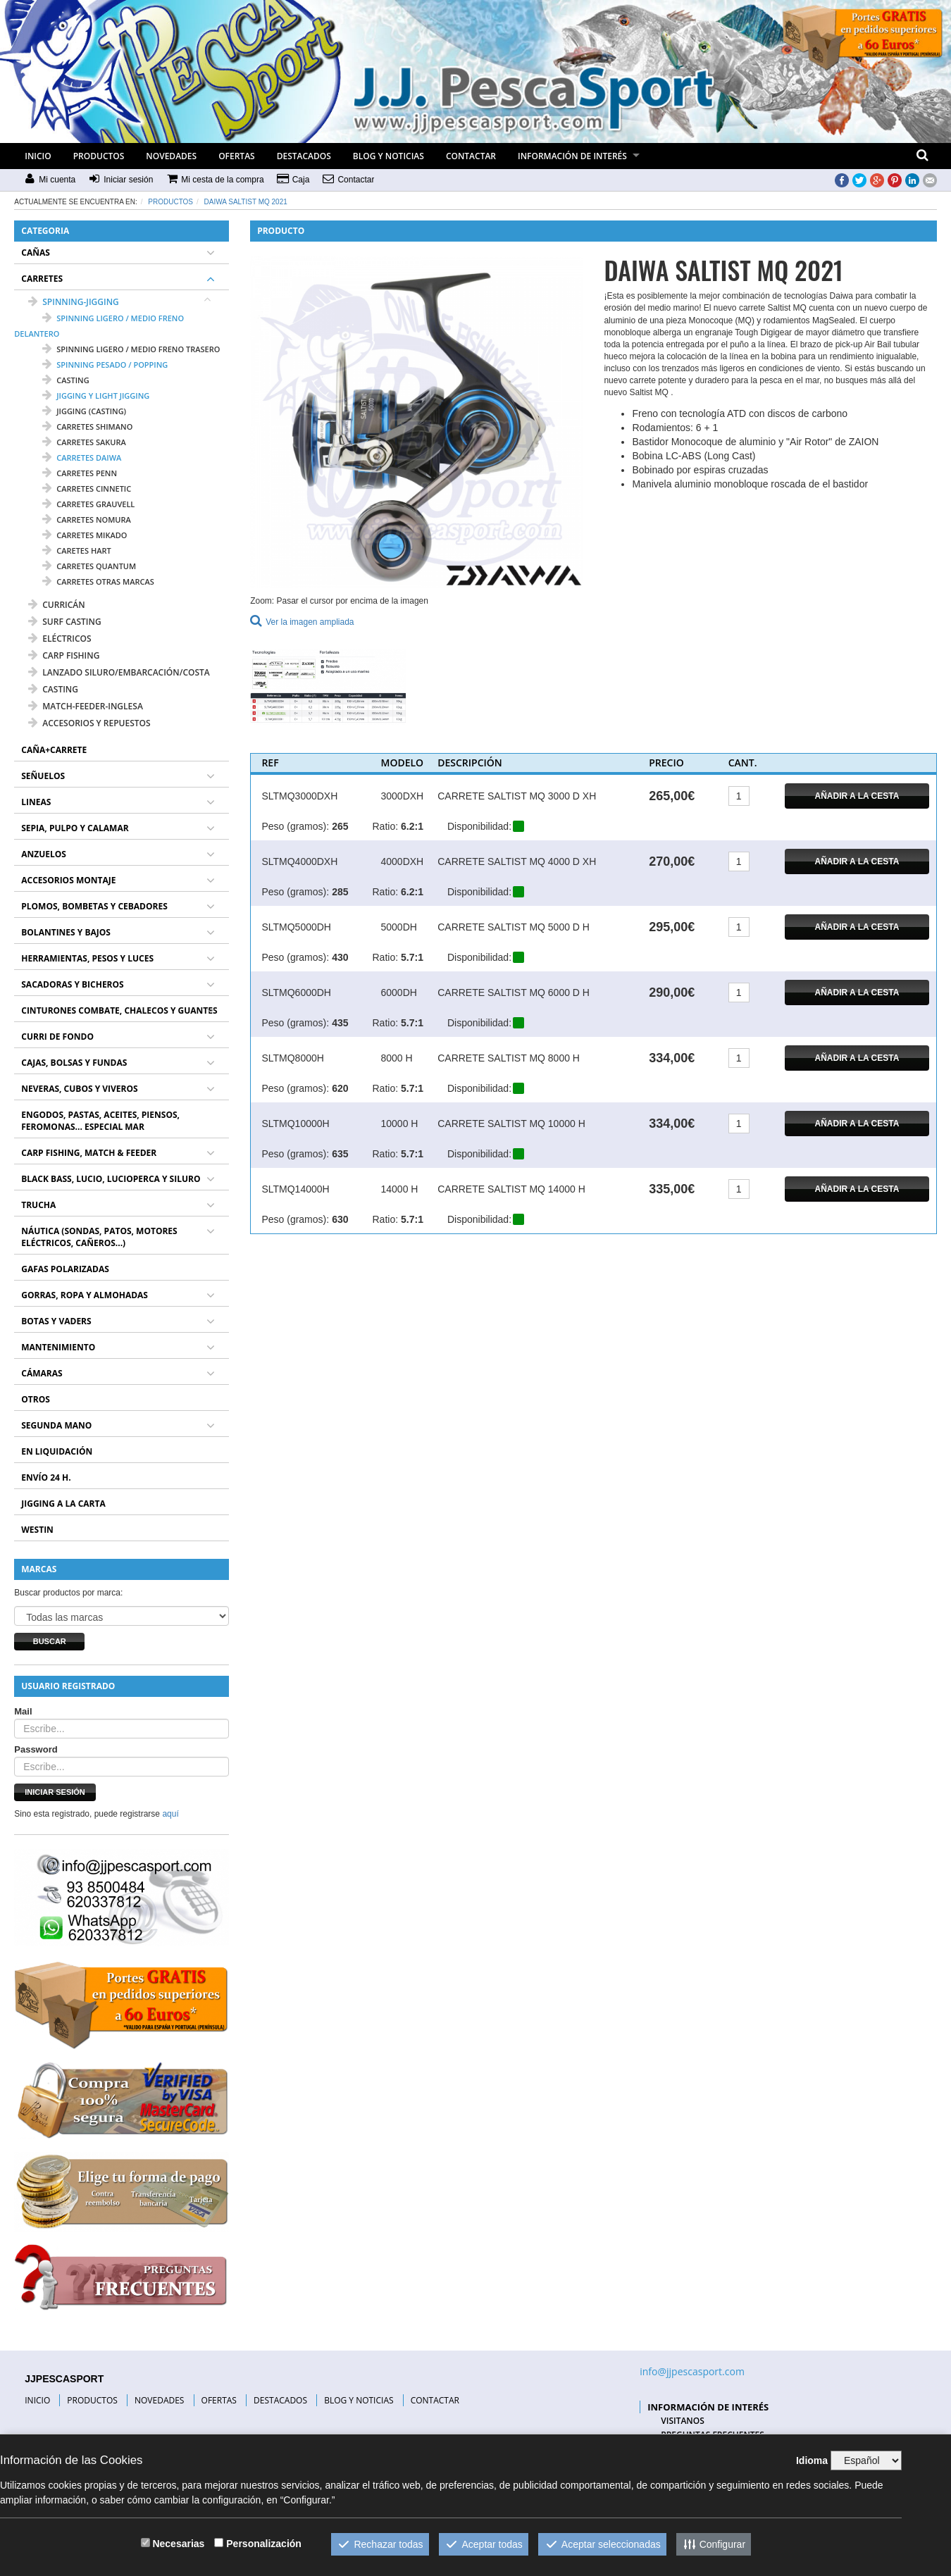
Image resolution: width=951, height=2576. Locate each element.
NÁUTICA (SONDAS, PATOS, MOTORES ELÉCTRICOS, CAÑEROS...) (99, 1237)
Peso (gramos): (295, 826)
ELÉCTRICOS (59, 639)
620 (340, 1088)
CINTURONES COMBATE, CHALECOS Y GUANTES (119, 1010)
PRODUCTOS (99, 156)
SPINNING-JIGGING (73, 302)
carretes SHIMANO (87, 426)
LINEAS (36, 802)
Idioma (812, 2460)
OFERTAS (236, 156)
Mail (23, 1711)
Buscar (49, 1641)
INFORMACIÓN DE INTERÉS (572, 156)
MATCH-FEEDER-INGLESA (85, 706)
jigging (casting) (84, 411)
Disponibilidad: (479, 826)
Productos (170, 202)
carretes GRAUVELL (88, 504)
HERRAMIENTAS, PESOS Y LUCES (87, 958)
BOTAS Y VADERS (56, 1321)
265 (340, 826)
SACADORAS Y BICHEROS (72, 984)
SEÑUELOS (43, 776)
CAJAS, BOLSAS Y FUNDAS (74, 1063)
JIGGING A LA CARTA (63, 1504)
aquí (170, 1814)
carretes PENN (79, 473)
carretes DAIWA (81, 457)
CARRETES (42, 279)
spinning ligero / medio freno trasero (131, 349)
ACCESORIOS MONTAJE (68, 880)
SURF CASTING (64, 622)
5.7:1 (412, 957)
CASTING (53, 689)
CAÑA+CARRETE (54, 750)
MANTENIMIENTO (58, 1347)
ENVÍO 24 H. (45, 1477)
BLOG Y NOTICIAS (388, 156)
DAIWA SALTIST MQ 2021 (245, 202)
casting (65, 380)
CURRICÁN (56, 605)
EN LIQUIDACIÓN (56, 1451)
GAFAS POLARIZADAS (65, 1269)
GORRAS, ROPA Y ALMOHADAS (84, 1295)
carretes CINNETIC (86, 488)
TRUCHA (38, 1205)
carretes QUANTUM (89, 566)
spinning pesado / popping (105, 364)
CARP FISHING (63, 655)
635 (340, 1153)
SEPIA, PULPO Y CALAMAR (74, 828)
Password (35, 1749)
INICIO (38, 156)
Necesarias (178, 2543)
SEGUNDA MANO (56, 1425)
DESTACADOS (304, 156)
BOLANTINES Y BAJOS (66, 932)
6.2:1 (412, 826)
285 (340, 891)
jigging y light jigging (95, 395)
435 (340, 1022)
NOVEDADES (171, 156)
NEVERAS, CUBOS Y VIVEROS (79, 1089)
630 (340, 1219)
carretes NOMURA (86, 519)
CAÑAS (35, 253)
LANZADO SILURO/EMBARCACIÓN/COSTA (119, 672)
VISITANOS (682, 2421)
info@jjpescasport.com (692, 2371)
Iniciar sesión (55, 1792)
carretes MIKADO (84, 535)
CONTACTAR (471, 156)
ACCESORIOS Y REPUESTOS (89, 723)
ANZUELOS (43, 854)
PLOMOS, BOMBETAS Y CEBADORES (94, 906)
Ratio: (385, 826)
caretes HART (76, 550)
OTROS (35, 1399)
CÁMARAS (41, 1373)
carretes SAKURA (84, 442)
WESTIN (37, 1530)
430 (340, 957)
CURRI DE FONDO (57, 1037)
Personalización (264, 2543)
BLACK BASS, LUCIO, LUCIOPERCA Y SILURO (110, 1179)
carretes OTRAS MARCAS (98, 581)
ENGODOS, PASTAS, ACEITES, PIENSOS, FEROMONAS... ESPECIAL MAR (100, 1121)
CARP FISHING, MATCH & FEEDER (88, 1153)
